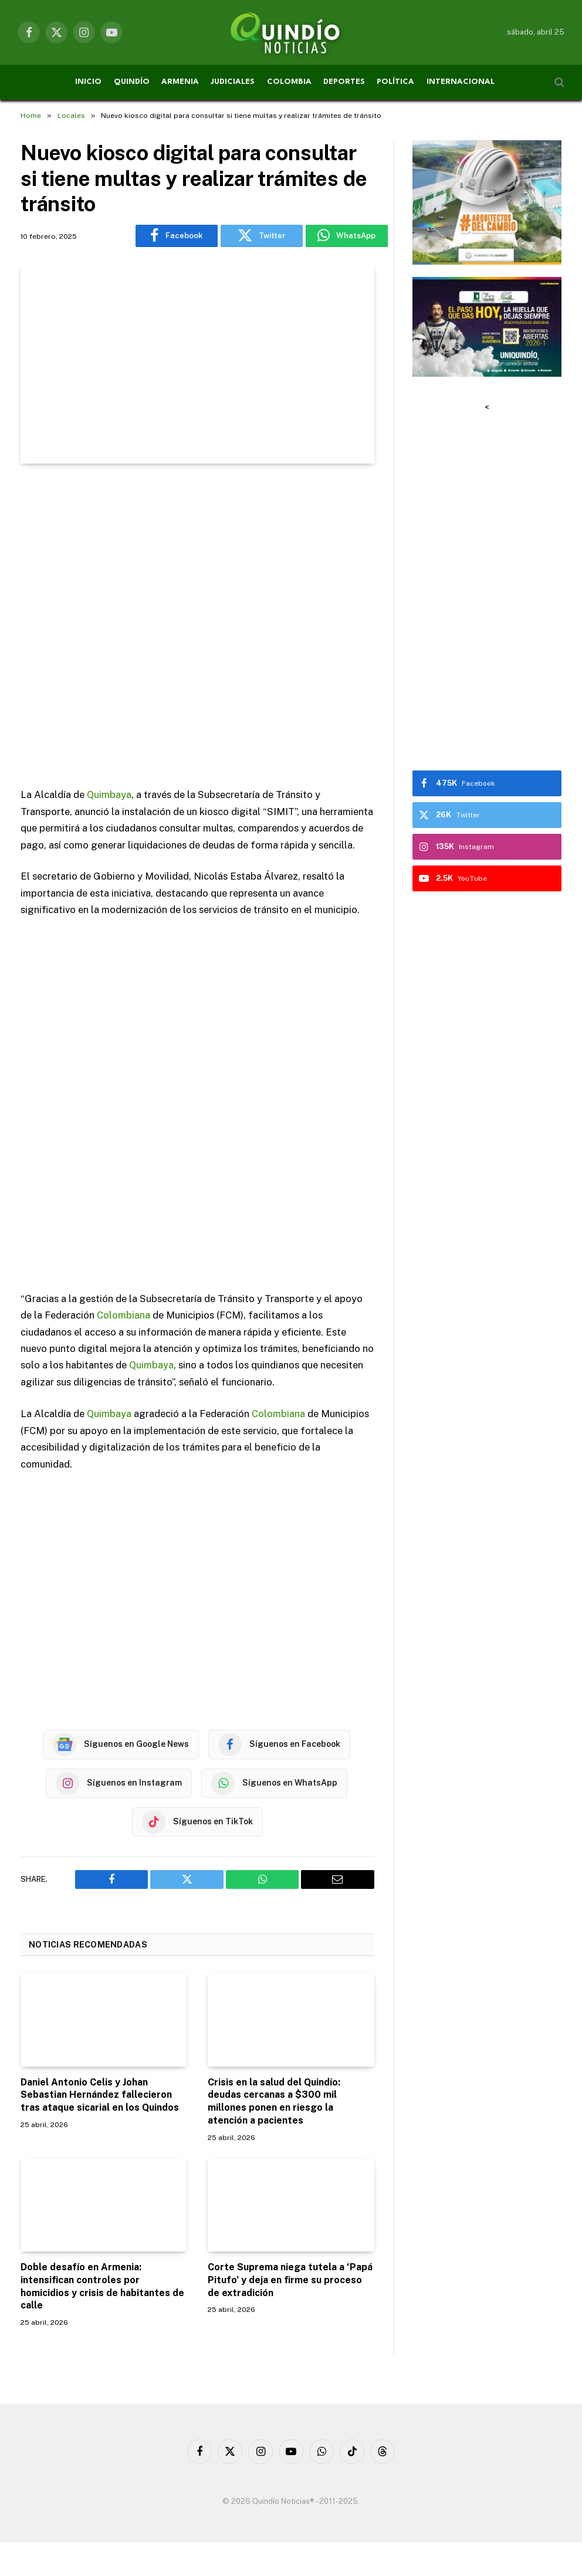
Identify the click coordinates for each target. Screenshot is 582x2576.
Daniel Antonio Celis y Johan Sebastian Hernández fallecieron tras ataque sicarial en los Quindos (100, 2093)
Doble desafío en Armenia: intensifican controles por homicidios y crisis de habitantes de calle (102, 2284)
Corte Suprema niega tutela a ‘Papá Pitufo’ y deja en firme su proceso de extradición (290, 2278)
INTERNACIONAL (461, 82)
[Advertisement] (197, 627)
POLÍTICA (395, 82)
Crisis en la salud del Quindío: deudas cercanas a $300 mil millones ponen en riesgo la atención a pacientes (274, 2099)
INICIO (88, 82)
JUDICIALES (233, 82)
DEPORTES (344, 82)
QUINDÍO (132, 82)
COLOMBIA (289, 82)
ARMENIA (180, 82)
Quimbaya (109, 794)
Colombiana (123, 1314)
